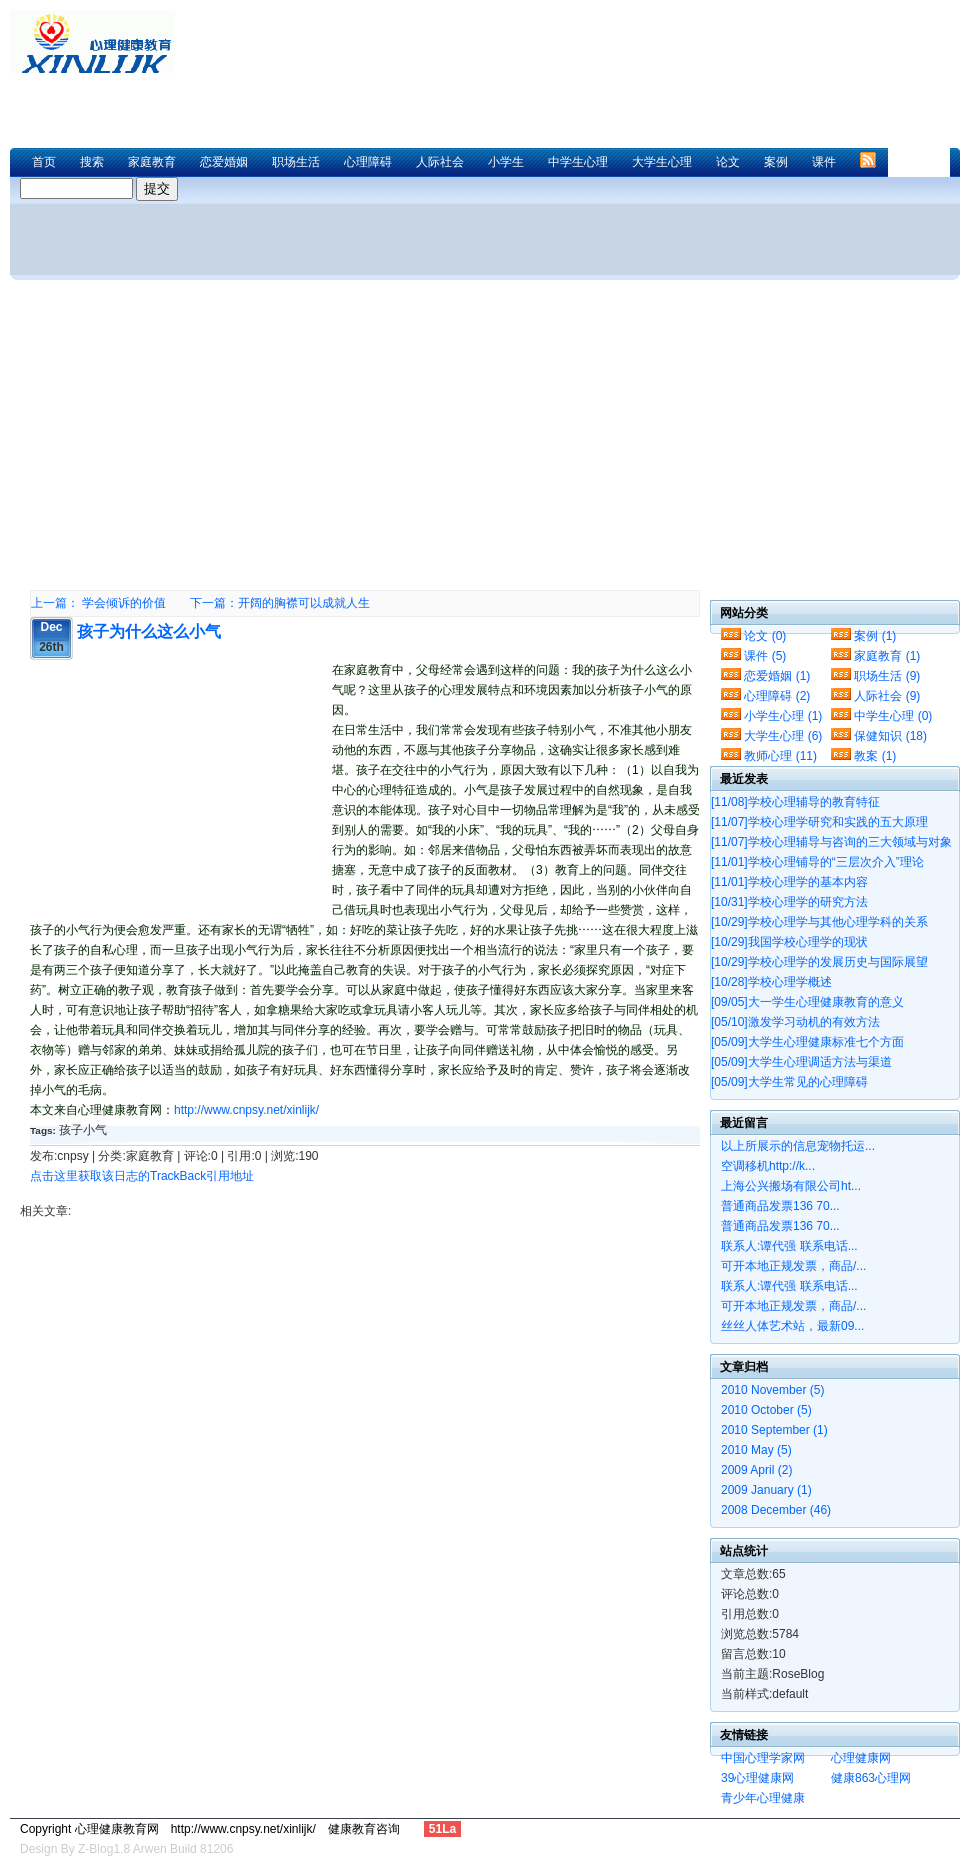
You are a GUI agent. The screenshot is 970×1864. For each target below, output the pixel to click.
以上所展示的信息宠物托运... (798, 1146)
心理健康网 (861, 1758)
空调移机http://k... (768, 1166)
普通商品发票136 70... (780, 1206)
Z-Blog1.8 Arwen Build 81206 (155, 1849)
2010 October (766, 1410)
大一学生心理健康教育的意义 (807, 1002)
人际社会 (440, 162)
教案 (875, 756)
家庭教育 (152, 162)
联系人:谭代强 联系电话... (789, 1246)
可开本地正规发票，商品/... (793, 1266)
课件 (824, 162)
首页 (44, 162)
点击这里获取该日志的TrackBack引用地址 (142, 1176)
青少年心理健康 (763, 1798)
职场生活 (296, 162)
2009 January (766, 1490)
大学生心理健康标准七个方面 (807, 1042)
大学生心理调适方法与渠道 (801, 1062)
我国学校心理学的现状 (789, 942)
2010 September (774, 1430)
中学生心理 (578, 162)
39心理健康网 (757, 1778)
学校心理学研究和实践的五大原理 (819, 822)
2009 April (756, 1470)
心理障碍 (368, 162)
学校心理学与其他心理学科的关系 (819, 922)
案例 (776, 162)
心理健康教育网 (100, 41)
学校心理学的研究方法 (789, 902)
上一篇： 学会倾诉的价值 (98, 603)
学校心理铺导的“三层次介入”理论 (817, 862)
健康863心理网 (871, 1778)
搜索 (92, 162)
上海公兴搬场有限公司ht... (791, 1186)
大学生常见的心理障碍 (789, 1082)
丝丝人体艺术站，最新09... (792, 1326)
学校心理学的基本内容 (789, 882)
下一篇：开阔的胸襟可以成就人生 (280, 603)
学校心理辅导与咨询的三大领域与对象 (831, 842)
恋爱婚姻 (224, 162)
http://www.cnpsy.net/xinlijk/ (246, 1110)
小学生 (506, 162)
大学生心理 (662, 162)
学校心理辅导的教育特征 (795, 802)
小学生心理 (783, 716)
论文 (728, 162)
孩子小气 (83, 1130)
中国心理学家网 (763, 1758)
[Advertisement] (409, 85)
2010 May (756, 1450)
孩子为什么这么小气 (149, 631)
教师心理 (780, 756)
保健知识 (890, 736)
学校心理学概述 (771, 982)
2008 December (776, 1510)
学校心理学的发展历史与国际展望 (819, 962)
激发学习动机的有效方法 (795, 1022)
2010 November (772, 1390)
